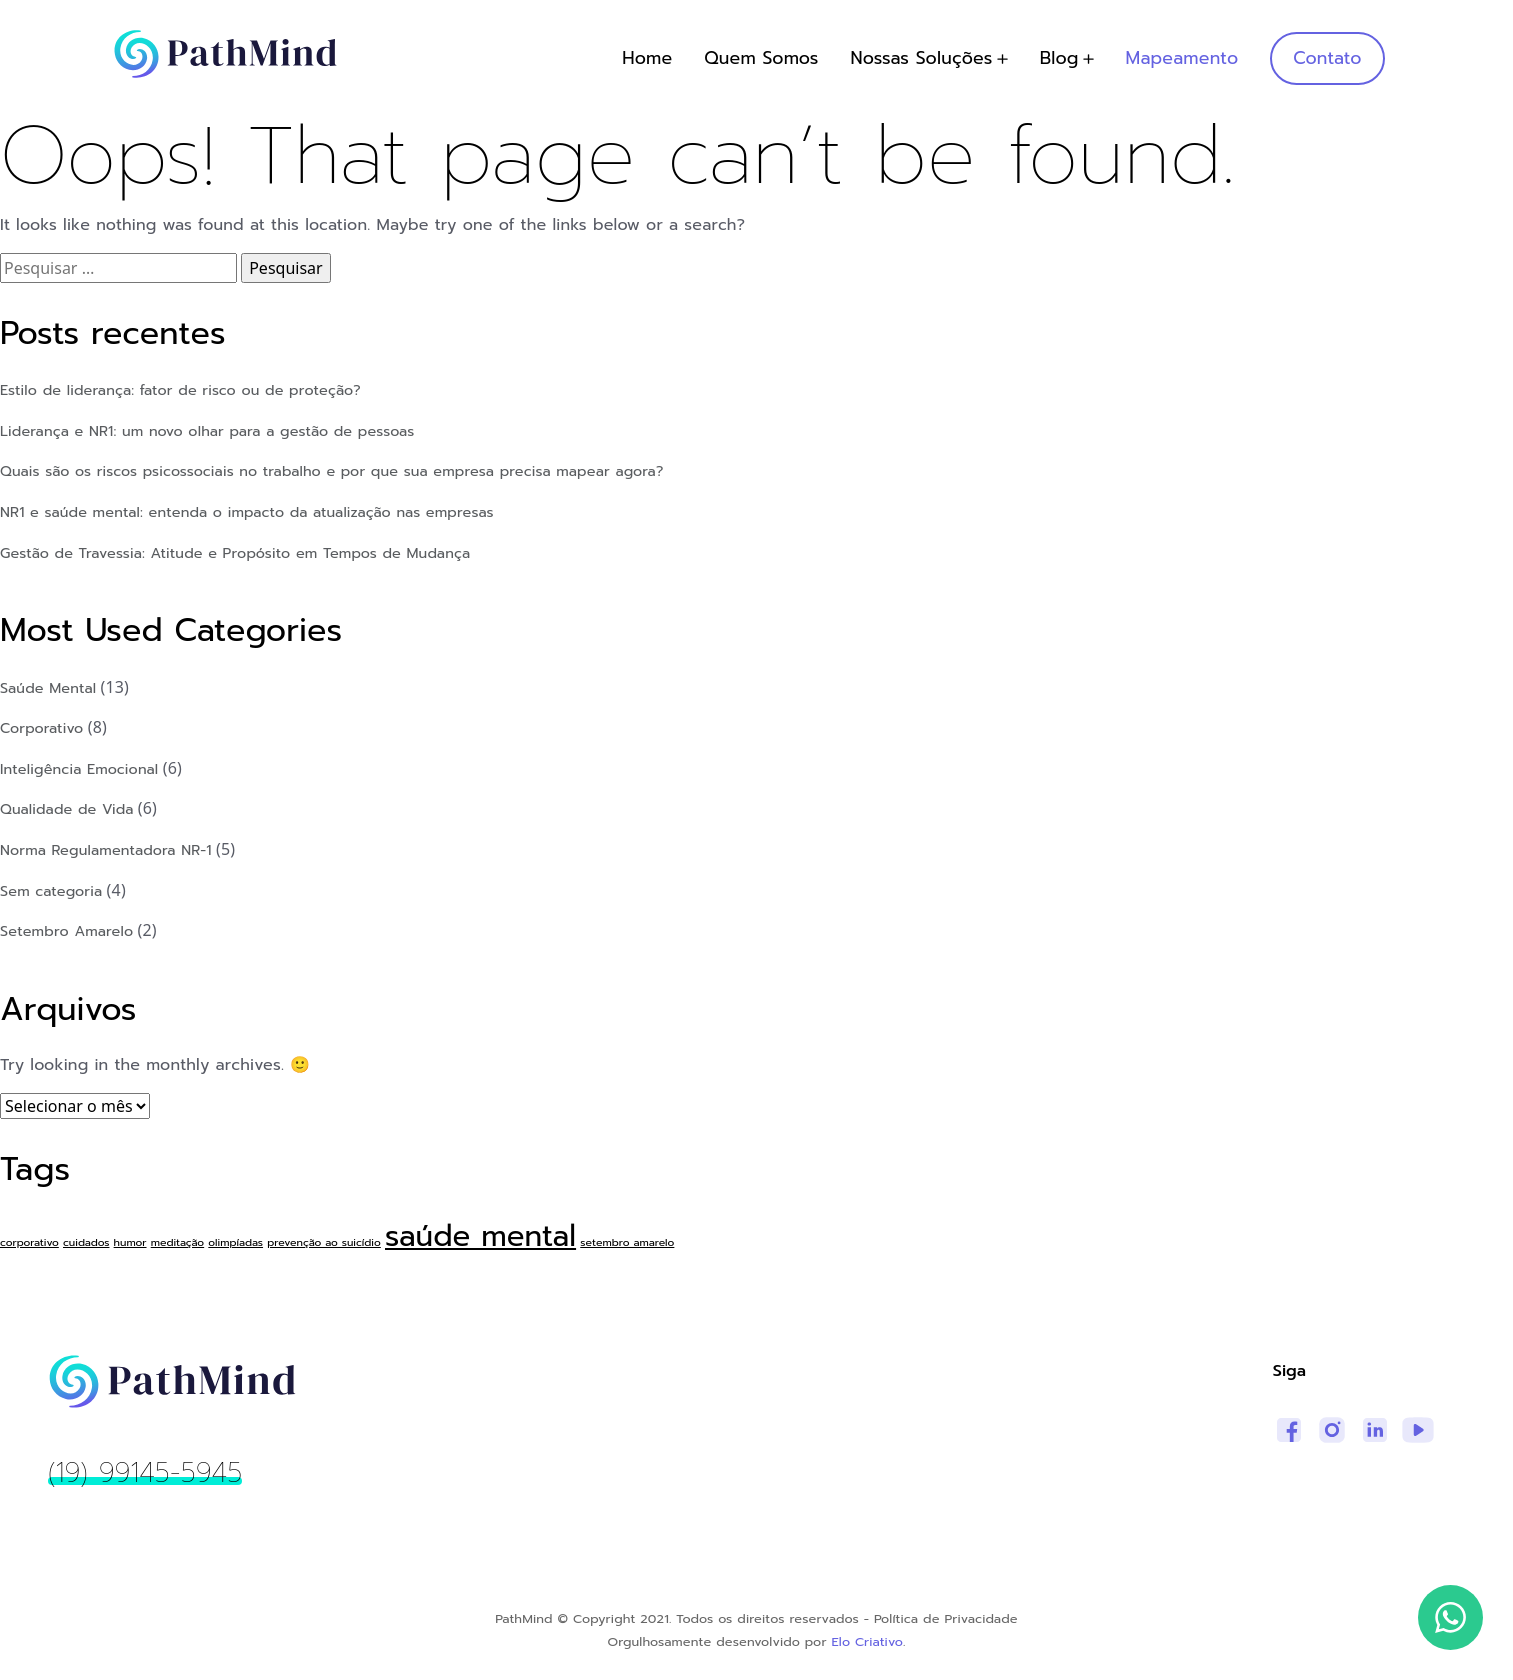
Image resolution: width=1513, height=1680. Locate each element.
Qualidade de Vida (67, 809)
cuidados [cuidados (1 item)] (86, 1242)
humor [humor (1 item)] (130, 1242)
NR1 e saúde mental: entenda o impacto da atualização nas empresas (247, 512)
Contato (1327, 58)
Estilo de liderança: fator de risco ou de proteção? (180, 390)
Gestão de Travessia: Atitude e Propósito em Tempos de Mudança (235, 553)
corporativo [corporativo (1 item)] (29, 1242)
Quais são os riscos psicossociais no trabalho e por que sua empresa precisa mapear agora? (332, 471)
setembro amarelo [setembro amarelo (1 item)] (627, 1242)
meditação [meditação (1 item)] (177, 1242)
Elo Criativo (867, 1641)
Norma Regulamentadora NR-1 (106, 850)
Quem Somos (761, 58)
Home (647, 58)
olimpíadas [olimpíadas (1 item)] (235, 1242)
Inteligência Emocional (79, 769)
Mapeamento (1182, 58)
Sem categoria (51, 891)
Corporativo (41, 728)
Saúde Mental (48, 688)
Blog (1059, 58)
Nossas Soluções (921, 58)
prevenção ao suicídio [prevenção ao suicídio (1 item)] (324, 1242)
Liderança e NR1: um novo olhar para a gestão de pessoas (207, 431)
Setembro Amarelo (66, 931)
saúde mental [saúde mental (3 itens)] (480, 1236)
